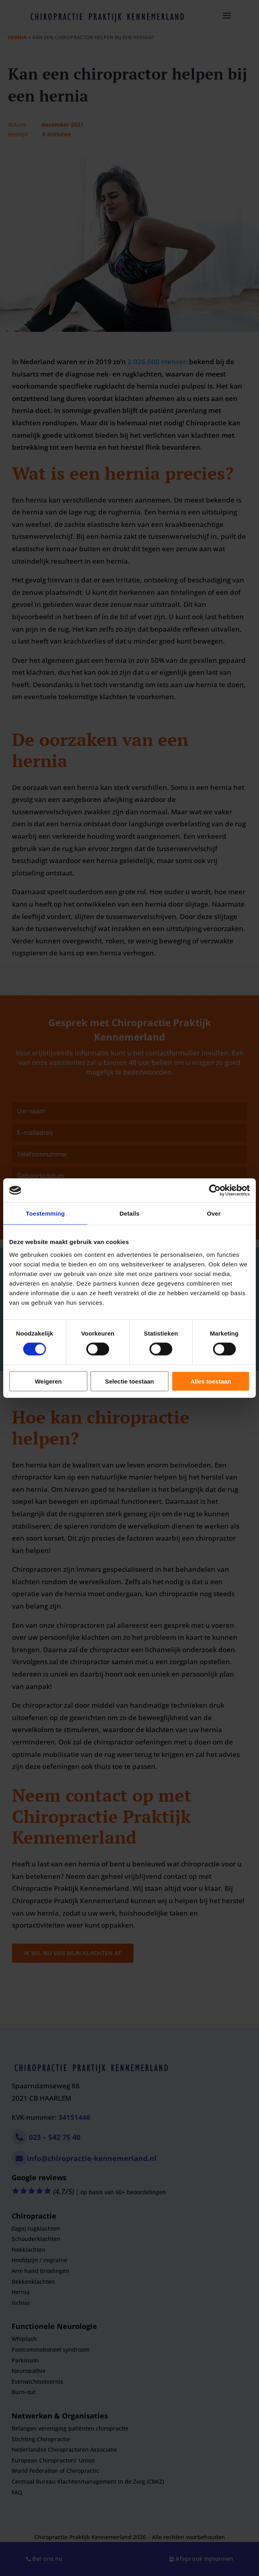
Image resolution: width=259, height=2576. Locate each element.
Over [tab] (214, 1213)
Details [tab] (129, 1213)
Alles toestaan (210, 1381)
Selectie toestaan (129, 1381)
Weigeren (48, 1381)
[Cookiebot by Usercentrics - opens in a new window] (215, 1190)
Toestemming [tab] (45, 1213)
